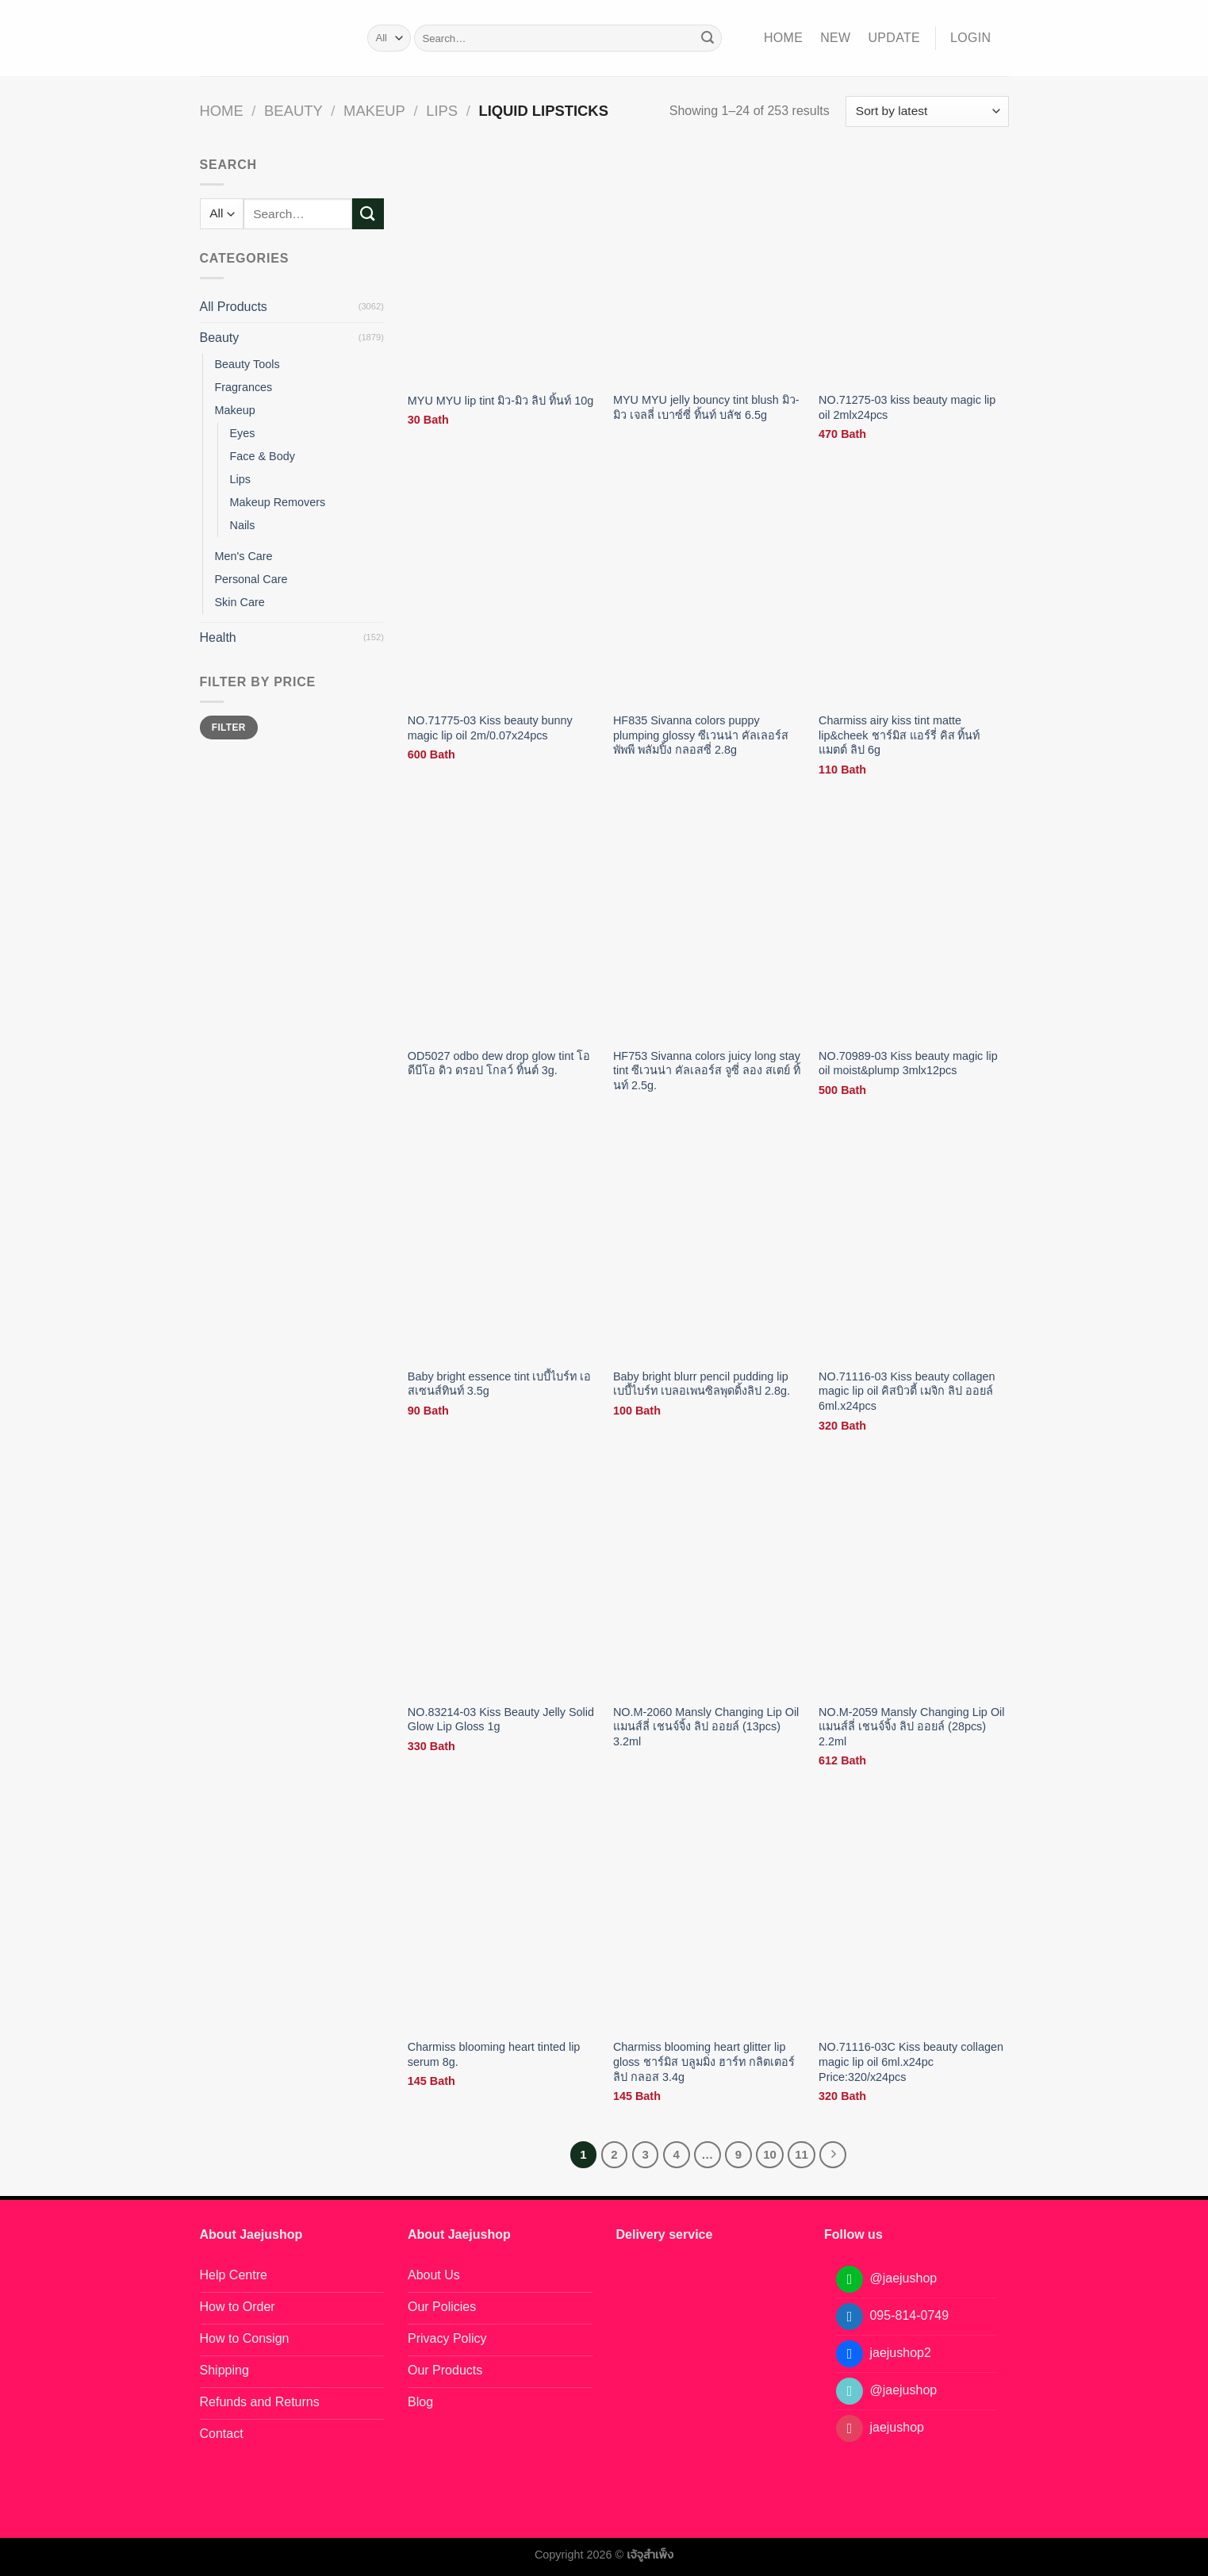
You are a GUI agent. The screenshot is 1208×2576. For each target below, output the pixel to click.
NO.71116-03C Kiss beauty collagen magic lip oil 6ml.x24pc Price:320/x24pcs (911, 2061)
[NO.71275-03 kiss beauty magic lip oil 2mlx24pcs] (914, 268)
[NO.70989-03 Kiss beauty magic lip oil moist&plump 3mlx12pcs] (914, 924)
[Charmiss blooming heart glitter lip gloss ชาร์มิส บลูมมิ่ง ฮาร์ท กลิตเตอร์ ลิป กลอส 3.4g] (708, 1915)
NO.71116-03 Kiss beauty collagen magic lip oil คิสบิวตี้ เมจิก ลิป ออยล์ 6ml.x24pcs (907, 1391)
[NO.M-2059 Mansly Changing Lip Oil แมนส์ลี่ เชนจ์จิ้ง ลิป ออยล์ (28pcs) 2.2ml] (914, 1580)
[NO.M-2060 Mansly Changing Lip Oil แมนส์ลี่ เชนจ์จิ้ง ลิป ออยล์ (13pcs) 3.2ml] (708, 1580)
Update (894, 37)
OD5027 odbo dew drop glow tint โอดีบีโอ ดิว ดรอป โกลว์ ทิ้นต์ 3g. (499, 1063)
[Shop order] (927, 111)
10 (770, 2154)
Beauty (293, 110)
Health (218, 637)
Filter (229, 727)
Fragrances (244, 387)
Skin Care (240, 602)
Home (783, 37)
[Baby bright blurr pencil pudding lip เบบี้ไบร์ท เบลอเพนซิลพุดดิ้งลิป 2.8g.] (708, 1245)
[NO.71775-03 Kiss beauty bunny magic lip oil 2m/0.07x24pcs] (503, 589)
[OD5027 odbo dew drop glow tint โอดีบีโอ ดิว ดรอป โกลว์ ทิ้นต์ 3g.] (503, 924)
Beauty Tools (247, 364)
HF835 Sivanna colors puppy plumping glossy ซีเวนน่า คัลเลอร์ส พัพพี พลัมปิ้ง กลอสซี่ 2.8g (700, 735)
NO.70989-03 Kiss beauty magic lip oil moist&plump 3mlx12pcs (908, 1063)
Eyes (242, 433)
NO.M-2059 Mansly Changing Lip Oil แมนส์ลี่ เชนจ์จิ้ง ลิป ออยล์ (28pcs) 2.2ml (911, 1727)
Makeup (374, 110)
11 (801, 2154)
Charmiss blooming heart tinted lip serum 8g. (494, 2054)
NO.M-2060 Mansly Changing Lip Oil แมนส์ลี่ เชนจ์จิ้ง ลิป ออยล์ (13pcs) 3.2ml (706, 1727)
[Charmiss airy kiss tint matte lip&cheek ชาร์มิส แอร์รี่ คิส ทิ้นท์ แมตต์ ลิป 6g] (914, 589)
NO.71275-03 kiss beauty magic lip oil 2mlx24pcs (907, 407)
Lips (442, 110)
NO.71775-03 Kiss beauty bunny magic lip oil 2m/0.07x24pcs (490, 728)
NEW (835, 37)
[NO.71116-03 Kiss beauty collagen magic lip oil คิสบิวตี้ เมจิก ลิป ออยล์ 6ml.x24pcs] (914, 1245)
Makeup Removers (278, 502)
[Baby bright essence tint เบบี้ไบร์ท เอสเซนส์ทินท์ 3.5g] (503, 1245)
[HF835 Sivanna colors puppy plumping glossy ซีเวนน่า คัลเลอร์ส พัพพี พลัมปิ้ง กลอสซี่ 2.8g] (708, 589)
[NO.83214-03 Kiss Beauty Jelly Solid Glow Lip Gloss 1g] (503, 1580)
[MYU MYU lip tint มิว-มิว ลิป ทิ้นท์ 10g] (503, 268)
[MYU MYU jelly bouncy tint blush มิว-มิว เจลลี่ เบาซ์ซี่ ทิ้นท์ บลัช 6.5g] (708, 268)
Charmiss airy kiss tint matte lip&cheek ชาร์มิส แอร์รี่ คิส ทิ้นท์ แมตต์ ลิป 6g (899, 735)
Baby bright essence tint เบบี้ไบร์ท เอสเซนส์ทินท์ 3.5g (500, 1384)
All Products (233, 306)
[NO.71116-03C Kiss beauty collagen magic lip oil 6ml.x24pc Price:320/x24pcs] (914, 1915)
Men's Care (244, 556)
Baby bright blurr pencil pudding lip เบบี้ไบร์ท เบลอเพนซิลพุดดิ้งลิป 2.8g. (701, 1384)
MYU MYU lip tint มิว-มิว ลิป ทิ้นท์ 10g (500, 400)
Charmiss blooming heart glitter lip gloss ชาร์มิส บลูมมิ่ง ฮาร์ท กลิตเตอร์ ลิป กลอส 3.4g (704, 2061)
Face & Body (262, 456)
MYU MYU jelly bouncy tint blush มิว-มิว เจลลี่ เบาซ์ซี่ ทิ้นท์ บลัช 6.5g (706, 407)
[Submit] (707, 38)
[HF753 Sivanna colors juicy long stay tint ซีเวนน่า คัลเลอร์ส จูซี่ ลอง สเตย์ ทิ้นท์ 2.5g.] (708, 924)
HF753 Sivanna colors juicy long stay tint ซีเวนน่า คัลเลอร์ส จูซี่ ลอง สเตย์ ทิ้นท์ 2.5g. (706, 1071)
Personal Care (251, 579)
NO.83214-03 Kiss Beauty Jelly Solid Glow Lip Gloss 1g (501, 1719)
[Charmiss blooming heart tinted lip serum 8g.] (503, 1915)
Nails (242, 525)
